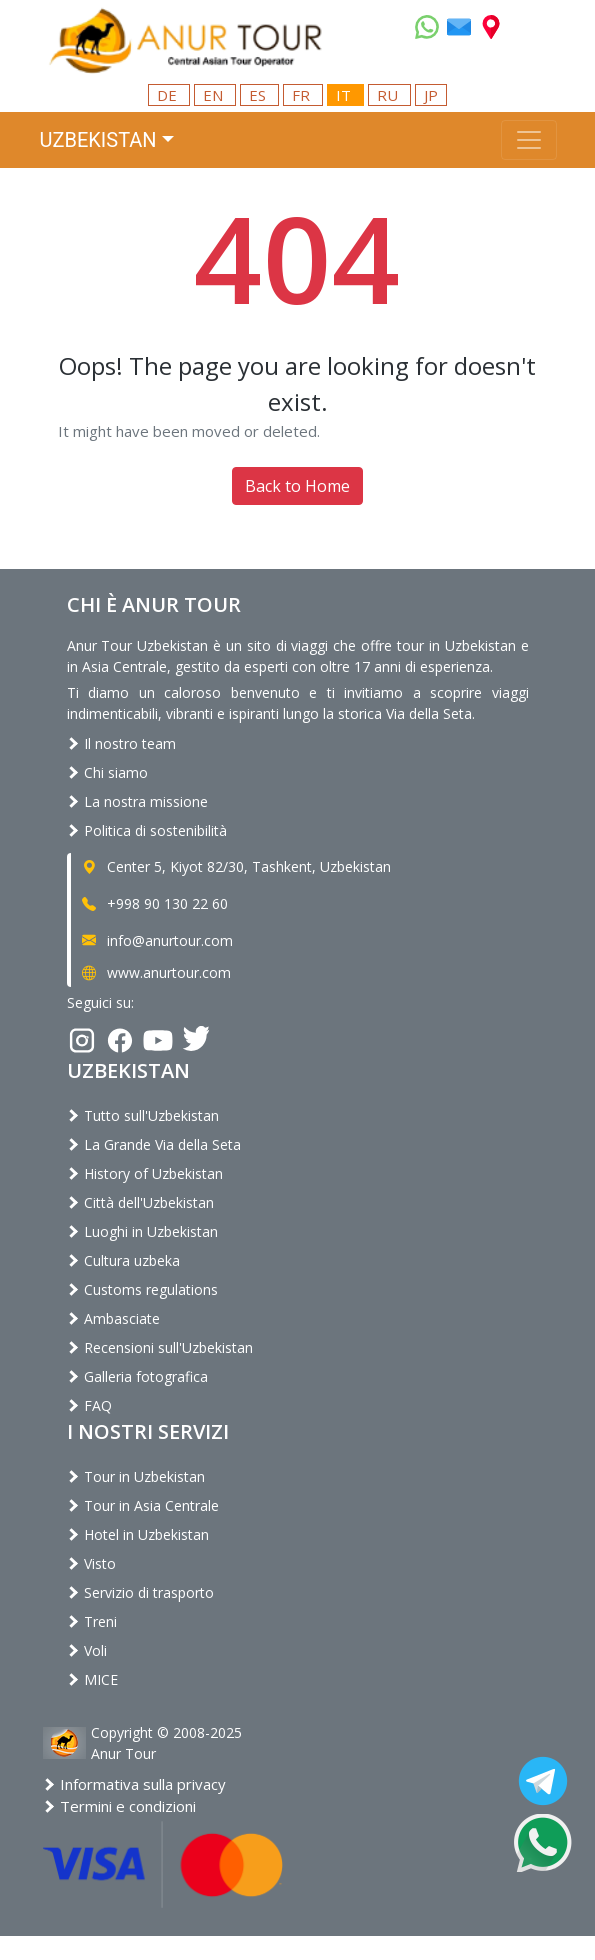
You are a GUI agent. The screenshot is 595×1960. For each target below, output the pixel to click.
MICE (92, 1679)
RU (389, 95)
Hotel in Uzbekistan (138, 1534)
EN (215, 95)
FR (303, 95)
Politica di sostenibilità (147, 830)
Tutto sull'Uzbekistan (143, 1115)
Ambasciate (113, 1318)
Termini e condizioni (119, 1806)
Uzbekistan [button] (98, 140)
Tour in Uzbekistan (136, 1476)
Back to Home (297, 486)
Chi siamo (107, 772)
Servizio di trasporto (140, 1592)
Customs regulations (142, 1289)
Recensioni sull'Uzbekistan (160, 1347)
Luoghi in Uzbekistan (142, 1231)
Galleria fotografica (137, 1376)
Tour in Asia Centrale (143, 1505)
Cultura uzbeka (123, 1260)
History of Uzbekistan (145, 1173)
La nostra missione (137, 801)
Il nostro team (121, 743)
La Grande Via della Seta (154, 1144)
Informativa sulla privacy (134, 1784)
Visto (91, 1563)
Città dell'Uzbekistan (140, 1202)
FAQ (89, 1405)
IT (345, 95)
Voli (87, 1650)
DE (169, 95)
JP (431, 95)
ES (259, 95)
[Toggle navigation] (529, 140)
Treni (92, 1621)
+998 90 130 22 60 (153, 903)
